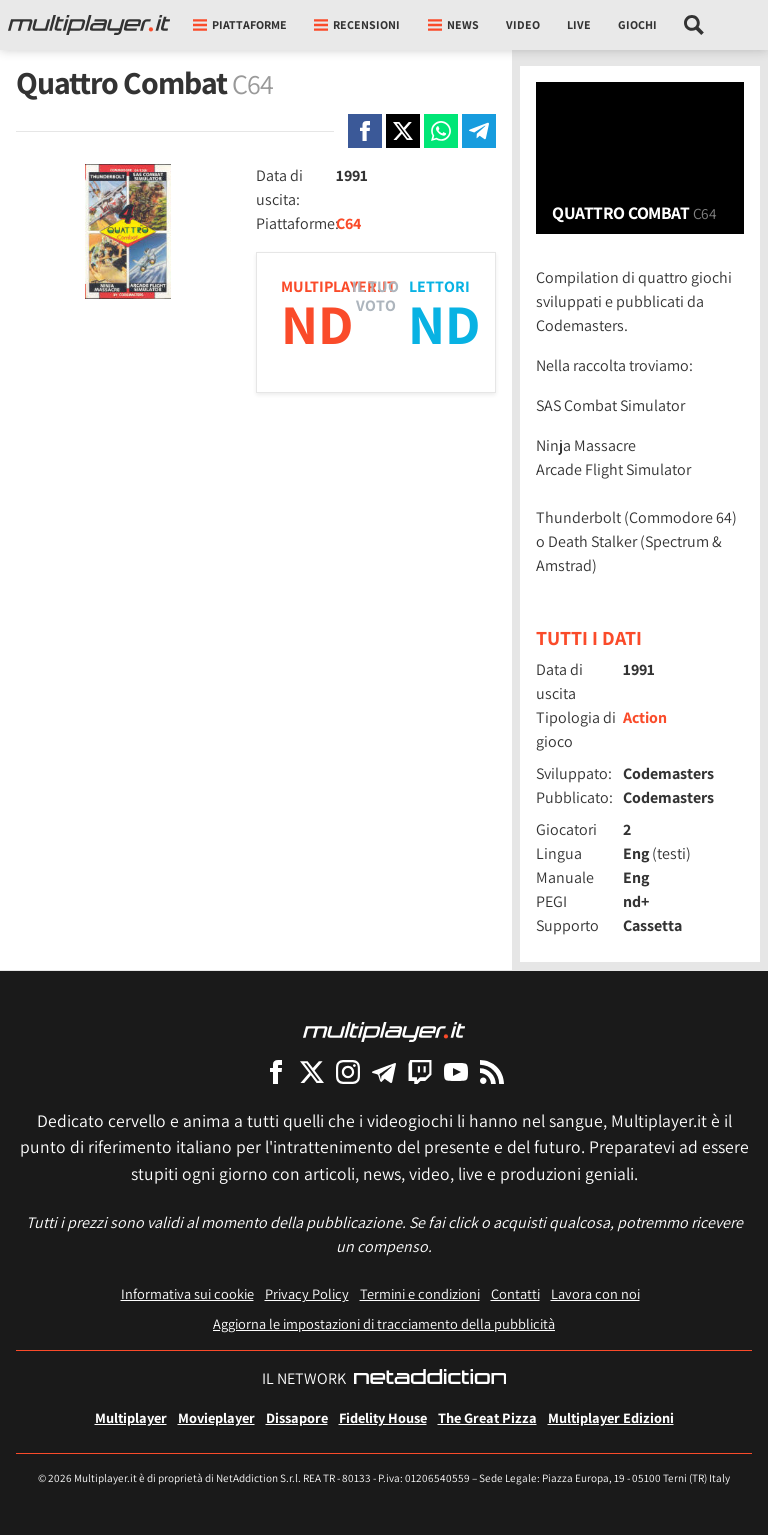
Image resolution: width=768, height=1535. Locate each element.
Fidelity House (383, 1417)
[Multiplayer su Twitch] (420, 1071)
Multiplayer (131, 1417)
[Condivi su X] (403, 131)
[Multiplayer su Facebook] (276, 1071)
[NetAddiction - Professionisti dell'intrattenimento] (430, 1379)
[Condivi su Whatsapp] (441, 131)
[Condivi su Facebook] (365, 131)
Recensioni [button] (357, 24)
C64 (348, 223)
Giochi (637, 24)
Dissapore (297, 1417)
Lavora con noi (595, 1293)
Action (645, 717)
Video (523, 24)
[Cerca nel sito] (694, 25)
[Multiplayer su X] (312, 1071)
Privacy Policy (307, 1293)
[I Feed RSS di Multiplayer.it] (492, 1071)
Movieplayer (216, 1417)
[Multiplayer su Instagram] (348, 1071)
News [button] (453, 24)
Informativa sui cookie (187, 1293)
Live (579, 24)
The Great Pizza (487, 1417)
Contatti (515, 1293)
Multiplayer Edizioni (611, 1417)
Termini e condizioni (420, 1293)
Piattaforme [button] (240, 24)
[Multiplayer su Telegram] (384, 1071)
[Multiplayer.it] (89, 25)
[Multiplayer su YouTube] (456, 1071)
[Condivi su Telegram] (479, 131)
